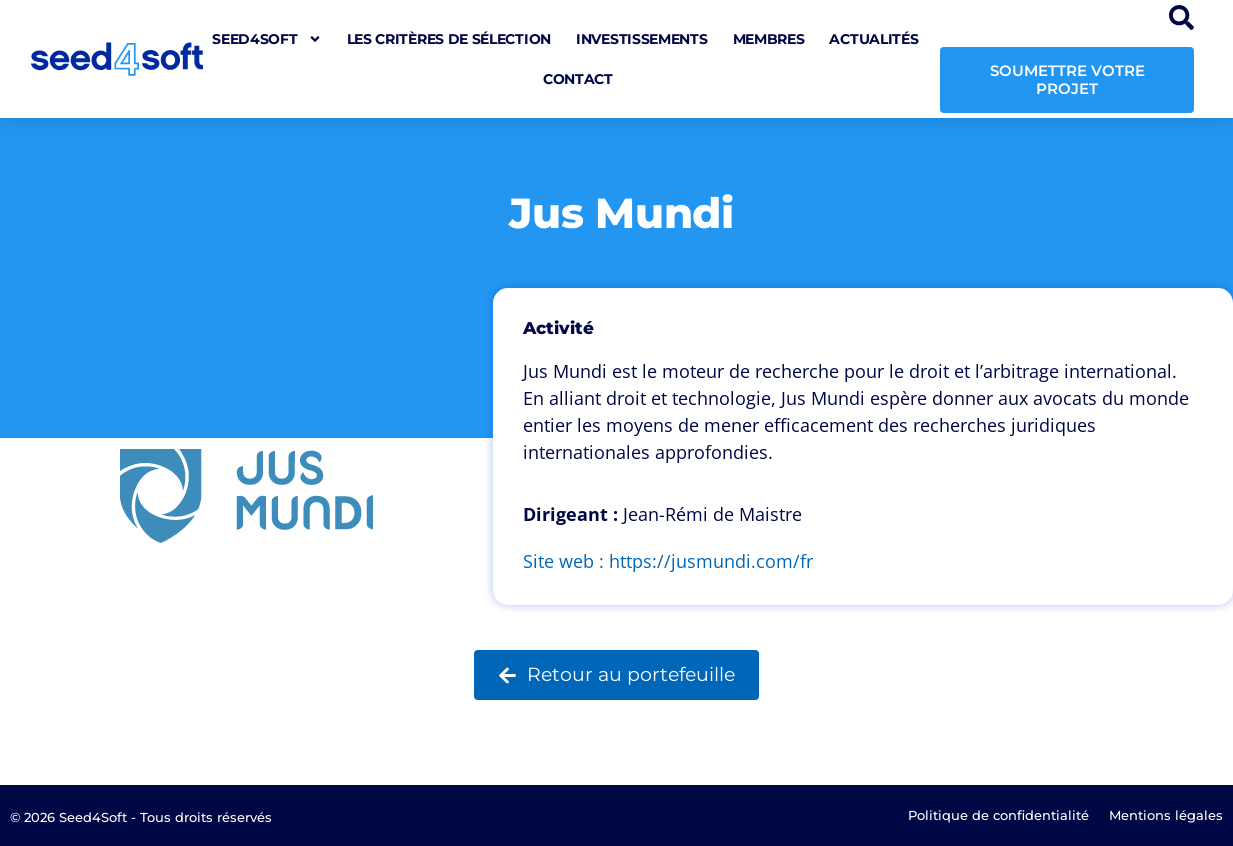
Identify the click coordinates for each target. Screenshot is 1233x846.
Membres (769, 39)
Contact (578, 79)
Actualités (873, 39)
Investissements (642, 39)
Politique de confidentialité (998, 815)
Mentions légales (1166, 815)
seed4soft (266, 39)
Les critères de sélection (449, 39)
